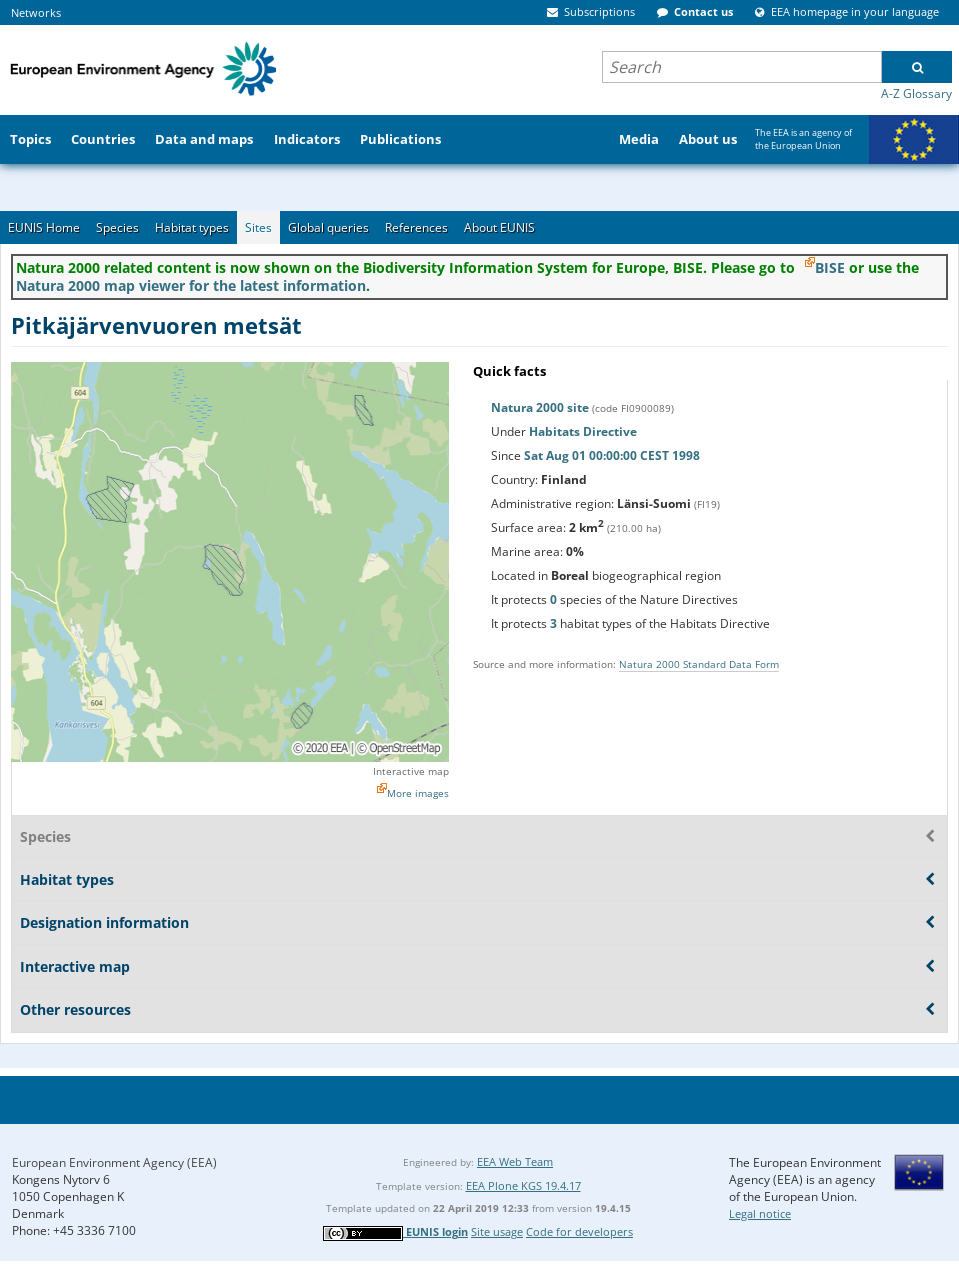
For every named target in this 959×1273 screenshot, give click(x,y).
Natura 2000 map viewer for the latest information (191, 285)
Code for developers (579, 1231)
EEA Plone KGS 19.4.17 (523, 1185)
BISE (830, 267)
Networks (36, 12)
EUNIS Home (44, 227)
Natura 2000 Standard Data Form (699, 664)
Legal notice (760, 1213)
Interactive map (411, 771)
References (416, 227)
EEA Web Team (515, 1161)
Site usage (497, 1231)
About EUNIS (499, 227)
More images (418, 793)
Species (117, 227)
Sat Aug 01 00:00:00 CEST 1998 (612, 455)
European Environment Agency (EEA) (114, 1162)
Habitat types (192, 227)
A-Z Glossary (916, 93)
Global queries (328, 227)
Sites (258, 227)
